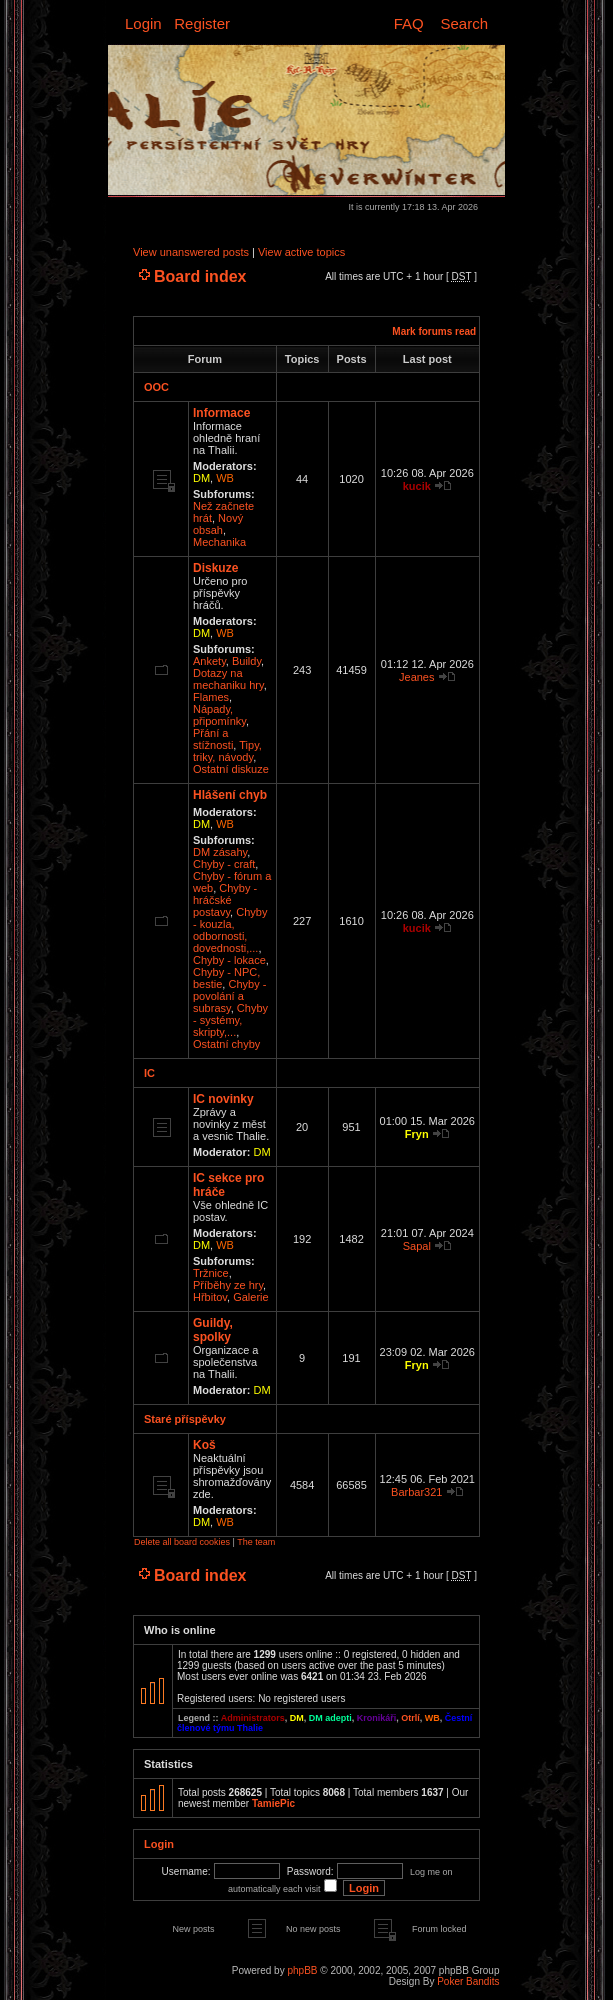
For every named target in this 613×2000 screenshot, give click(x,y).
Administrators (253, 1718)
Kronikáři (377, 1718)
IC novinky (223, 1099)
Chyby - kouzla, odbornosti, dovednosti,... (230, 930)
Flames (211, 697)
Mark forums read (434, 331)
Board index (200, 276)
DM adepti (330, 1718)
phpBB (302, 1970)
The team (256, 1542)
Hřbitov (210, 1297)
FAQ (409, 23)
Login (143, 23)
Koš (204, 1445)
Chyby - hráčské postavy (225, 900)
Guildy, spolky (213, 1330)
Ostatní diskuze (231, 769)
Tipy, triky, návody (227, 751)
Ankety (209, 661)
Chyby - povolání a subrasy (229, 996)
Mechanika (219, 542)
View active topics (301, 252)
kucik (417, 486)
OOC (156, 387)
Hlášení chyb (230, 795)
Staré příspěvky (185, 1419)
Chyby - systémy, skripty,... (230, 1020)
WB (225, 478)
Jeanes (416, 677)
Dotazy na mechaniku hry (228, 679)
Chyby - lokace (229, 960)
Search (464, 23)
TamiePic (273, 1803)
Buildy (246, 661)
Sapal (417, 1246)
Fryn (417, 1134)
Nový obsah (218, 524)
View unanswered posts (191, 252)
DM (201, 478)
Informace (221, 413)
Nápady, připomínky (219, 715)
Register (202, 23)
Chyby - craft (224, 864)
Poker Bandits (468, 1981)
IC (149, 1073)
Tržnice (211, 1273)
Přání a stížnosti (213, 739)
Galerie (250, 1297)
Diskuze (215, 568)
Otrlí (410, 1718)
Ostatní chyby (226, 1044)
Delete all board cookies (182, 1542)
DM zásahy (220, 852)
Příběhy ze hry (228, 1285)
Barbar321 (416, 1492)
